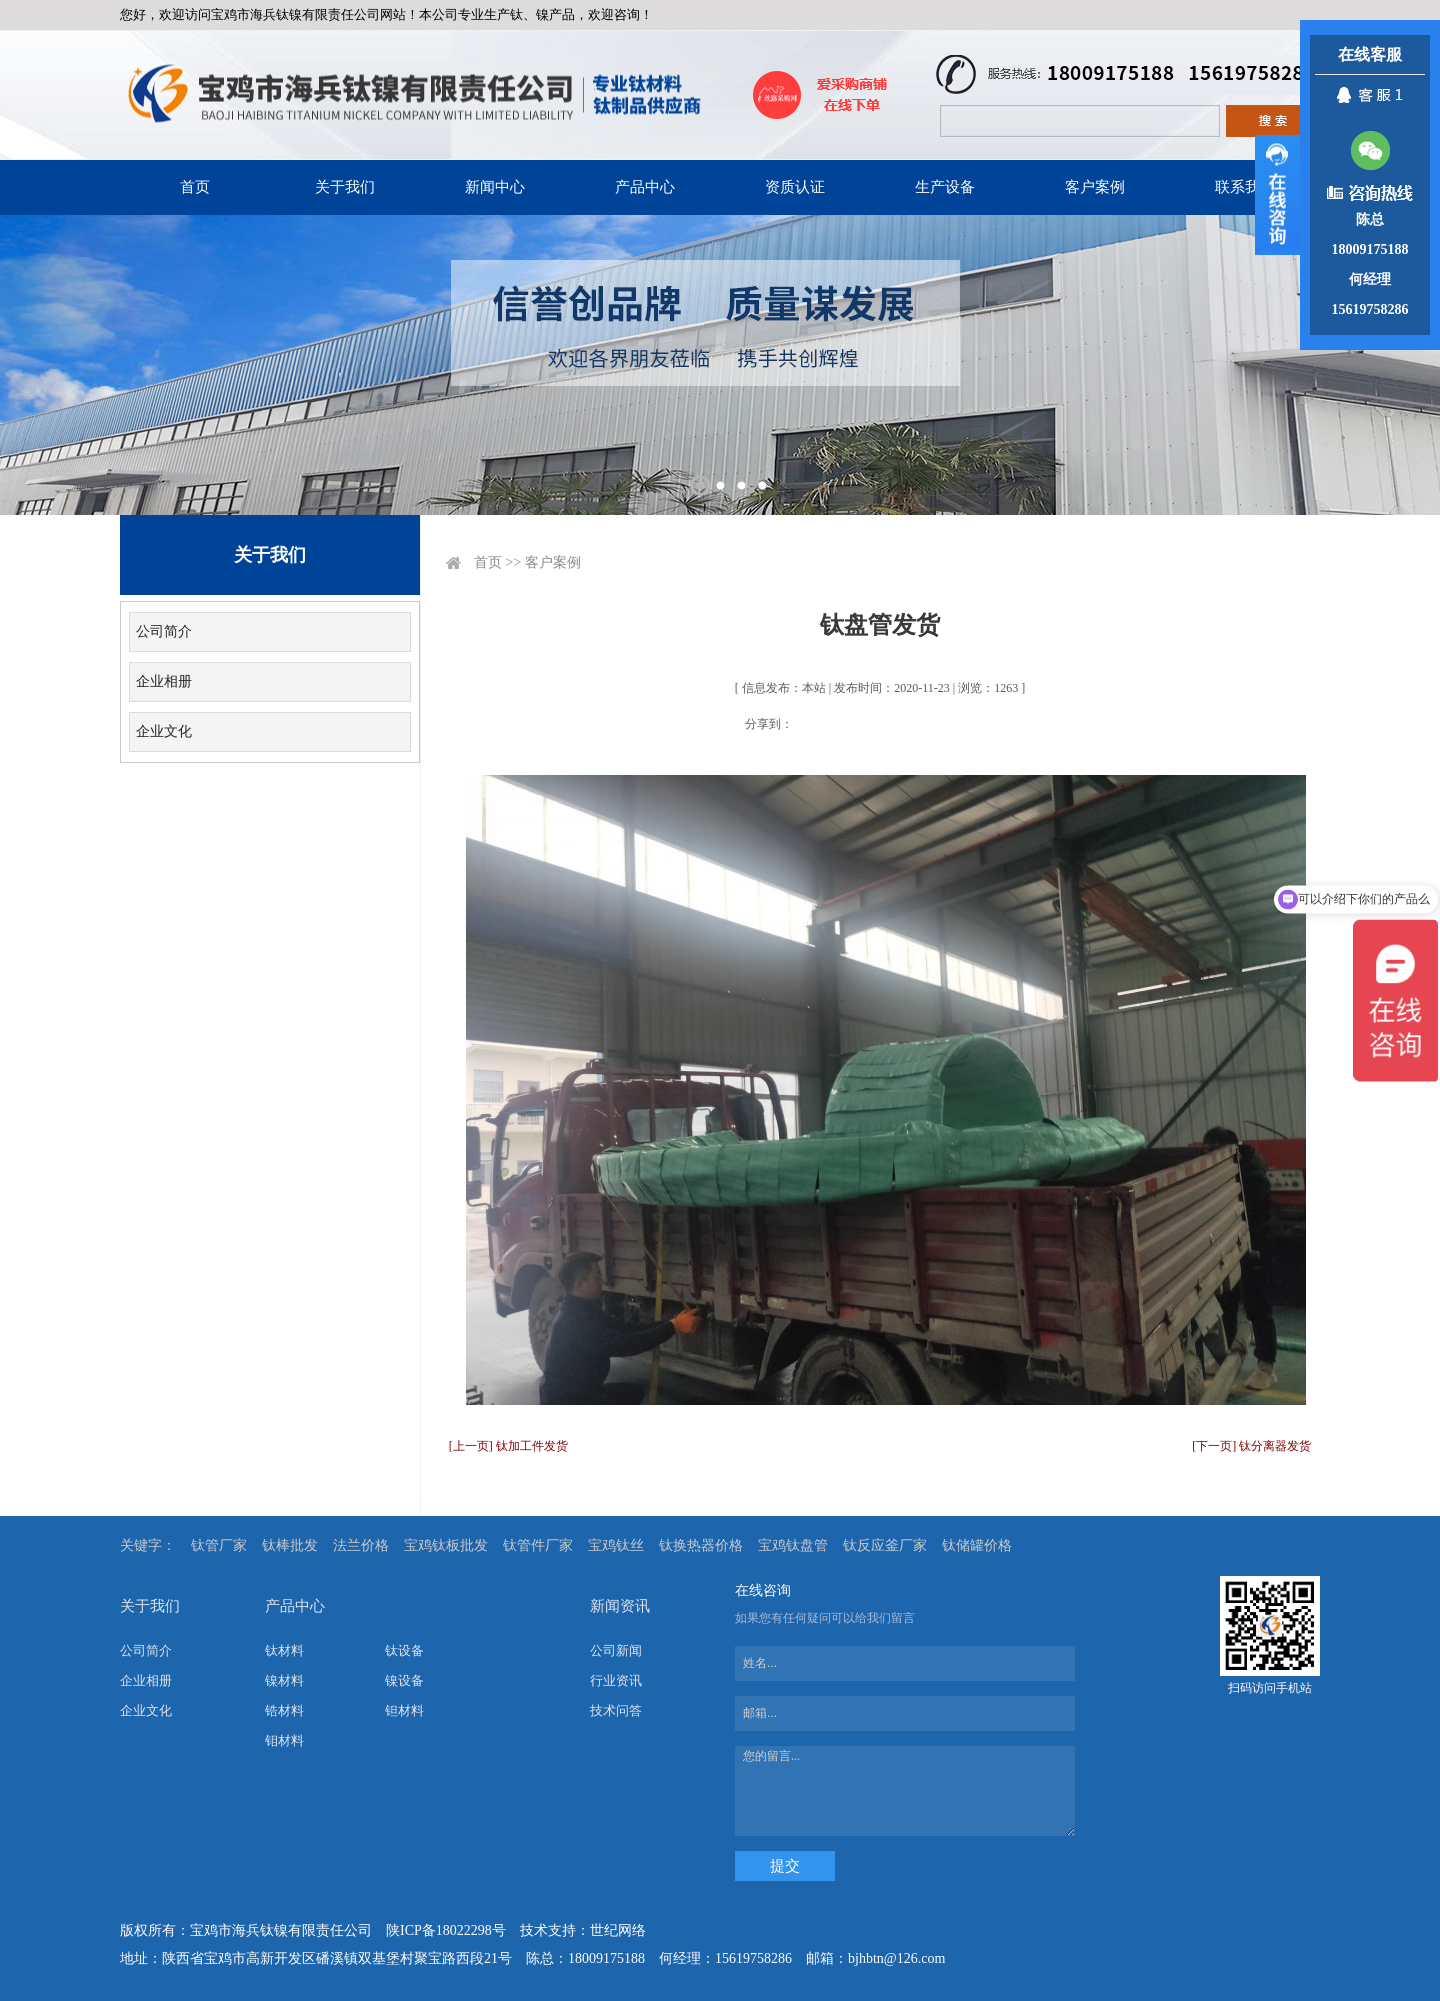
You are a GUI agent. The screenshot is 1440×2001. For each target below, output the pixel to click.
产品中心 (645, 187)
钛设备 (404, 1650)
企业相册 (164, 681)
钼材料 (284, 1740)
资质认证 (795, 187)
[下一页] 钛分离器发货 (1251, 1446)
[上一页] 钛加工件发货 (508, 1446)
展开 (1277, 195)
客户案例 (1095, 187)
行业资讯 (616, 1680)
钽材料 (404, 1710)
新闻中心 (495, 187)
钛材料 (284, 1650)
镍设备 (404, 1680)
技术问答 (616, 1710)
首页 (195, 187)
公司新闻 (616, 1650)
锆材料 (284, 1710)
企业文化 (164, 731)
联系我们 (1245, 187)
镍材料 (284, 1680)
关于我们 (345, 187)
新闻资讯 (620, 1606)
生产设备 (945, 187)
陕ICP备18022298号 (446, 1930)
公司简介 (164, 631)
